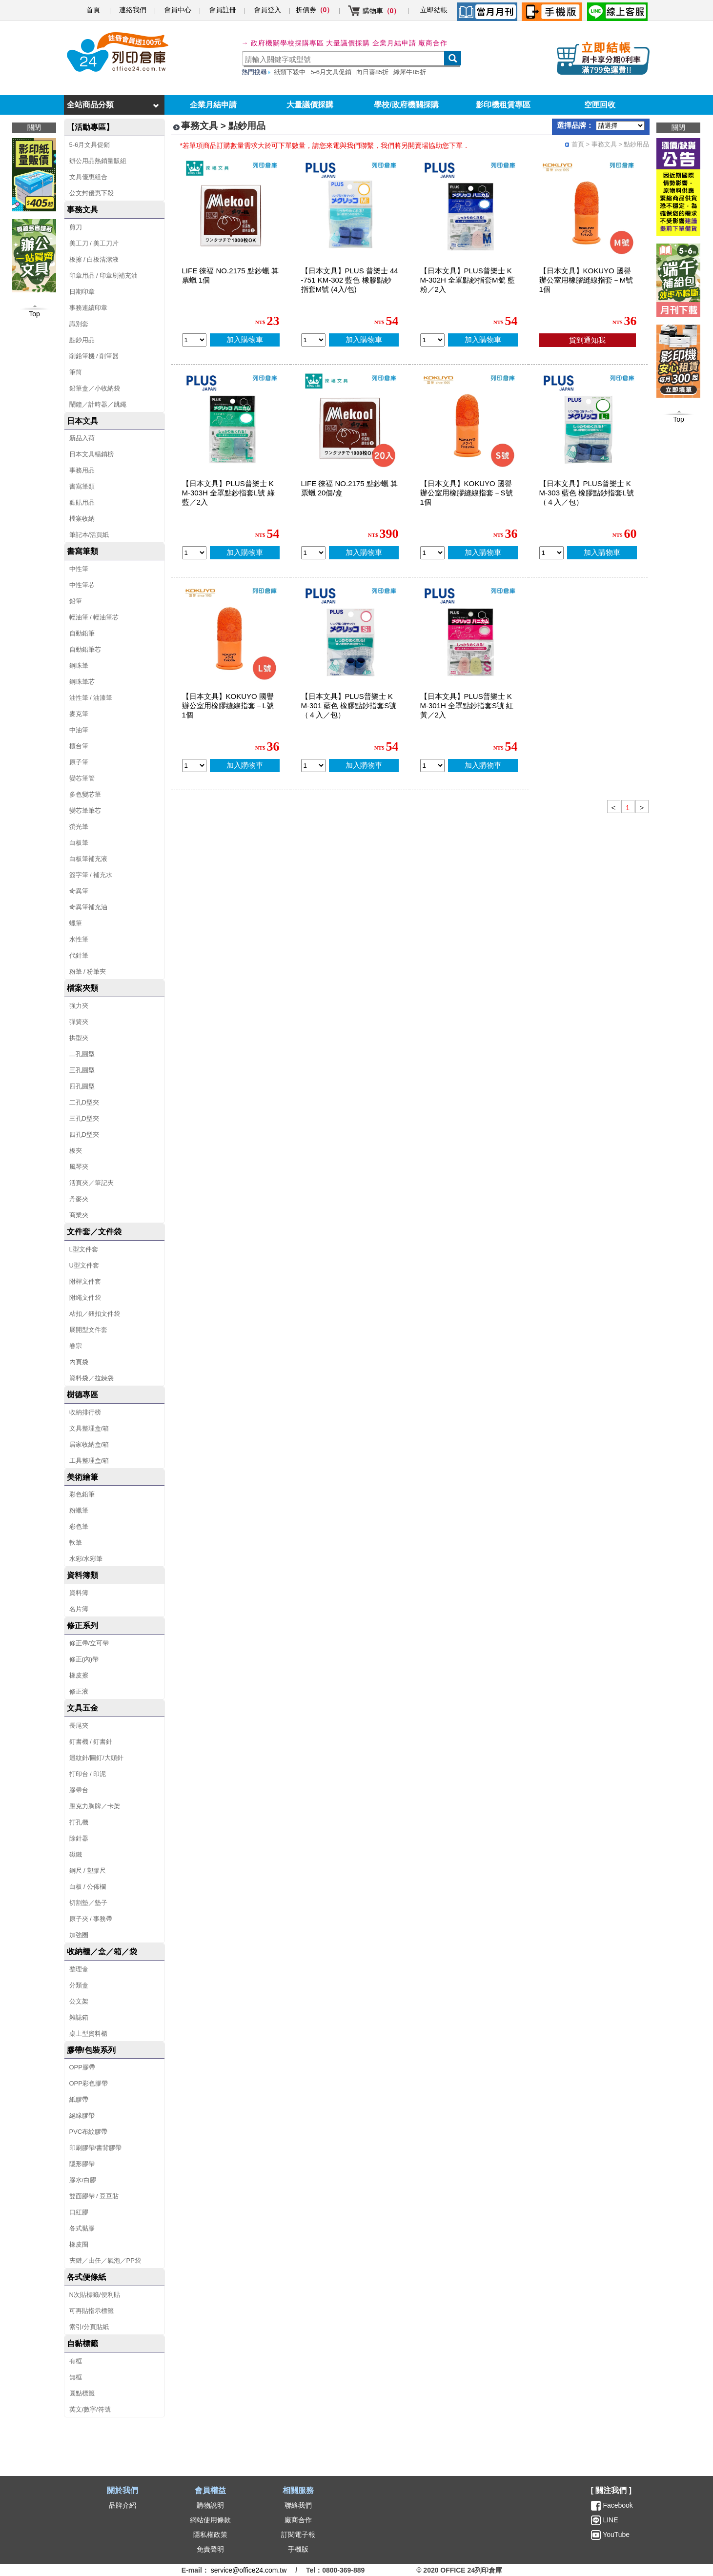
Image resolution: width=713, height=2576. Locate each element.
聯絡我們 (298, 2505)
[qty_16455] (194, 765)
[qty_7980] (194, 340)
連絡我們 (132, 10)
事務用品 (82, 470)
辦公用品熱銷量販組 (97, 160)
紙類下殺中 (290, 72)
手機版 (298, 2549)
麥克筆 (78, 713)
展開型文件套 (88, 1329)
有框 (75, 2361)
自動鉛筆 (82, 633)
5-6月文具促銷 (330, 72)
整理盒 (78, 1969)
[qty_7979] (313, 552)
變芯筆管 (82, 778)
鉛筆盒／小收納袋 (94, 388)
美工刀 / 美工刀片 (94, 243)
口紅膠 (78, 2212)
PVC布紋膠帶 (88, 2131)
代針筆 (78, 955)
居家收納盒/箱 (89, 1444)
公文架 (78, 2001)
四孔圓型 (82, 1086)
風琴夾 (78, 1166)
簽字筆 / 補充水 (91, 875)
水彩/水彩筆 (86, 1558)
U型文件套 (84, 1265)
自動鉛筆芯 (85, 649)
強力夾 (78, 1005)
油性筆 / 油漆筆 (91, 697)
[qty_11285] (313, 340)
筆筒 (75, 372)
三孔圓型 (82, 1070)
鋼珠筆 (78, 665)
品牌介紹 (122, 2505)
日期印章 (82, 291)
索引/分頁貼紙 (89, 2327)
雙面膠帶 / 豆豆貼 (94, 2196)
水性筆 (78, 939)
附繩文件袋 (85, 1297)
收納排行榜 (85, 1412)
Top (678, 419)
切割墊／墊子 (88, 1902)
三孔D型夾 (84, 1118)
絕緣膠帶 (82, 2115)
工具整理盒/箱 (89, 1460)
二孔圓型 (82, 1054)
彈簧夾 (78, 1021)
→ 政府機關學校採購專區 (283, 43)
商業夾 (78, 1215)
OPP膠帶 (82, 2067)
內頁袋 (78, 1362)
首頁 (93, 10)
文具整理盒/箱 (89, 1428)
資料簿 (78, 1592)
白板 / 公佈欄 (87, 1886)
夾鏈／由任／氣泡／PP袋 (105, 2260)
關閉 (678, 127)
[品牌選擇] (620, 125)
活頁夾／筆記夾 (91, 1182)
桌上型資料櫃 (88, 2033)
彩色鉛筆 (82, 1494)
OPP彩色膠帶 (88, 2083)
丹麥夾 (78, 1199)
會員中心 (177, 10)
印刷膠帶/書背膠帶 (95, 2147)
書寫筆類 (82, 486)
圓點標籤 (82, 2393)
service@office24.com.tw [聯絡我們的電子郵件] (249, 2570)
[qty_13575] (194, 552)
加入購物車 (244, 339)
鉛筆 (75, 601)
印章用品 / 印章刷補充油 (103, 275)
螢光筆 (78, 826)
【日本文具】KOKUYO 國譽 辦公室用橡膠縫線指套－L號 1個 (228, 705)
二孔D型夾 (84, 1102)
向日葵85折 (372, 72)
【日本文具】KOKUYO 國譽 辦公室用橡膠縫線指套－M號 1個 (586, 279)
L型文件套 (83, 1249)
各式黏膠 (82, 2228)
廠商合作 (433, 43)
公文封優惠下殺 (91, 193)
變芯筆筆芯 (85, 810)
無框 (75, 2377)
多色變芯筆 (85, 794)
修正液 (78, 1691)
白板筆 (78, 842)
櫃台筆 (78, 746)
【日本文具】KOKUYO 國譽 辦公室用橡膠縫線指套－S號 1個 (466, 492)
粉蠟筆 (78, 1510)
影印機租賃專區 (503, 105)
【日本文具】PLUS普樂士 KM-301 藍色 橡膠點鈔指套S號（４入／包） (349, 705)
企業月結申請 (213, 105)
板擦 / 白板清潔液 (94, 259)
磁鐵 (75, 1854)
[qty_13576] (432, 340)
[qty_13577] (432, 765)
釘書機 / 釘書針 (91, 1741)
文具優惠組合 (88, 177)
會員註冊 (222, 10)
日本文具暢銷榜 (91, 454)
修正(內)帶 (84, 1659)
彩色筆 (78, 1526)
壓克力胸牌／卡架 (94, 1806)
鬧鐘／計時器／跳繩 (97, 404)
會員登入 (267, 10)
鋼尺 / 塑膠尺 (87, 1870)
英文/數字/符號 (90, 2409)
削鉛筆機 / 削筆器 (94, 356)
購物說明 (210, 2505)
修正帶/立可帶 (89, 1643)
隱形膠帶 (82, 2163)
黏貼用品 (82, 502)
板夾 (75, 1150)
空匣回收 (599, 105)
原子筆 (78, 762)
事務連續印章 (88, 307)
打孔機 (78, 1822)
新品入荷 (82, 438)
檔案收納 (82, 518)
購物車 (382, 11)
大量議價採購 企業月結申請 (371, 43)
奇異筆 (78, 891)
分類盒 (78, 1985)
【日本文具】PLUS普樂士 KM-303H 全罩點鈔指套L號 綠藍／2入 (228, 492)
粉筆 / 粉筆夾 (87, 971)
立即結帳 (434, 10)
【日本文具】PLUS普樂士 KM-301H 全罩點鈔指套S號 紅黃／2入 (467, 705)
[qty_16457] (432, 552)
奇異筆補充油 (88, 907)
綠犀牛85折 (409, 72)
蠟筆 (75, 923)
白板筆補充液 (88, 858)
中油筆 (78, 730)
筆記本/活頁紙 (89, 534)
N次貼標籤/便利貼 (94, 2294)
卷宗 (75, 1345)
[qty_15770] (313, 765)
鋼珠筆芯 (82, 681)
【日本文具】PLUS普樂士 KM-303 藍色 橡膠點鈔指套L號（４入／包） (586, 492)
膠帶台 (78, 1790)
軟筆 (75, 1542)
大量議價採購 (309, 105)
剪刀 (75, 227)
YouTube (615, 2534)
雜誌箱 (78, 2017)
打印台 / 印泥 (87, 1774)
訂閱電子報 (298, 2534)
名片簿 (78, 1609)
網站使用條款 (210, 2520)
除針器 (78, 1838)
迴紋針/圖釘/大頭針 (96, 1757)
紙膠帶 (78, 2099)
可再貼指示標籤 (91, 2310)
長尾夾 (78, 1725)
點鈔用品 (82, 340)
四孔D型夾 (84, 1134)
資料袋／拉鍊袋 (91, 1378)
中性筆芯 (82, 585)
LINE (609, 2520)
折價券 (315, 10)
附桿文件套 (85, 1281)
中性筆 (78, 568)
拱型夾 (78, 1038)
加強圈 (78, 1935)
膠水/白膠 (83, 2180)
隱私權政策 (210, 2534)
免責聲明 (210, 2549)
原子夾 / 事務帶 (91, 1918)
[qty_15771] (551, 552)
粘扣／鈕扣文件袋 (94, 1313)
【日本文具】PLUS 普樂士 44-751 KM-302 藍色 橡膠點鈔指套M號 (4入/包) (349, 279)
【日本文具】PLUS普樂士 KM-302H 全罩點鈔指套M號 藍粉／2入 (467, 279)
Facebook (617, 2505)
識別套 (78, 323)
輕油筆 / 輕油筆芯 (94, 617)
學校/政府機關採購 (406, 105)
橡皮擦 (78, 1675)
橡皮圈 (78, 2244)
